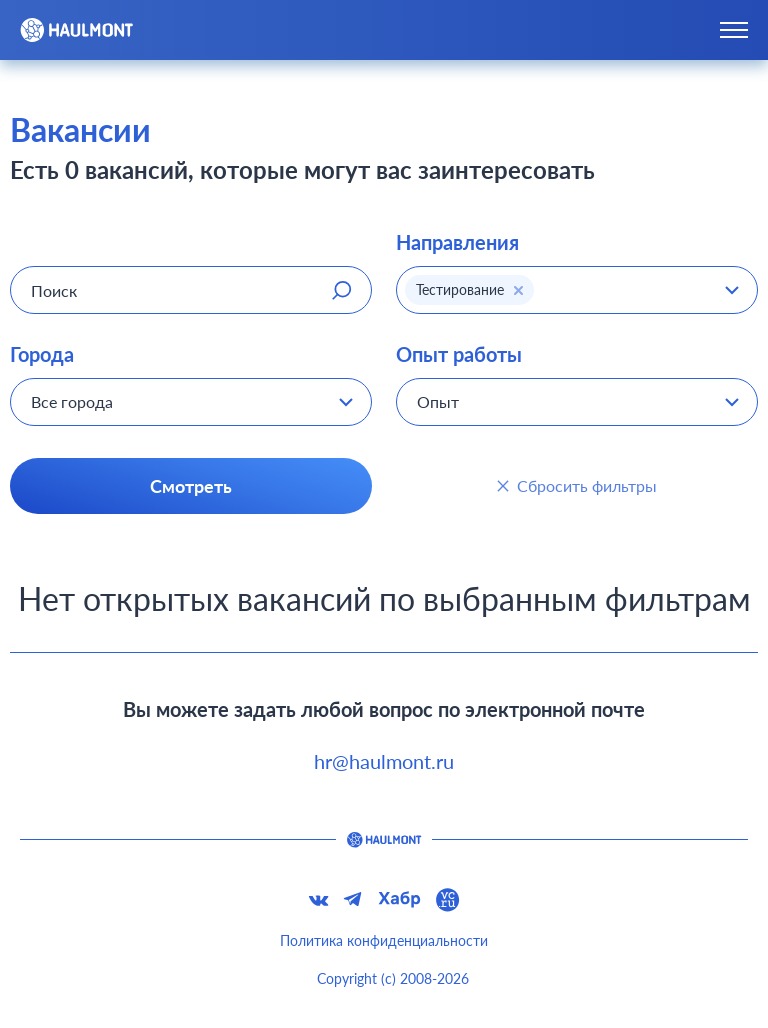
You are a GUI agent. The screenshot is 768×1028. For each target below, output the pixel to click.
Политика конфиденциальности (384, 940)
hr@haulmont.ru (384, 761)
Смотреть (191, 486)
